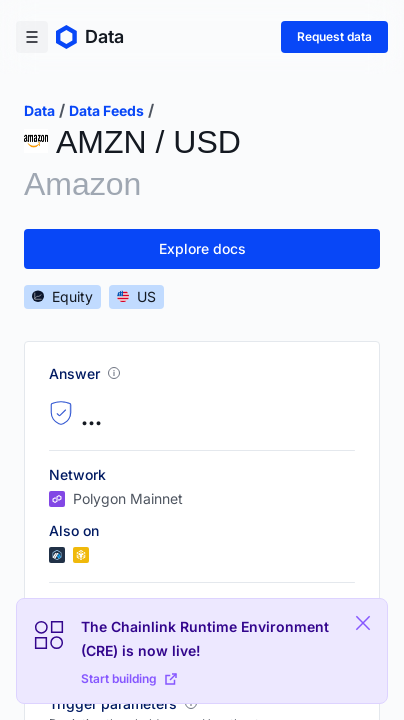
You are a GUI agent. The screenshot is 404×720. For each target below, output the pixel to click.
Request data (334, 36)
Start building (129, 678)
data (39, 110)
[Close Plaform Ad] (363, 623)
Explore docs (202, 248)
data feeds (106, 110)
